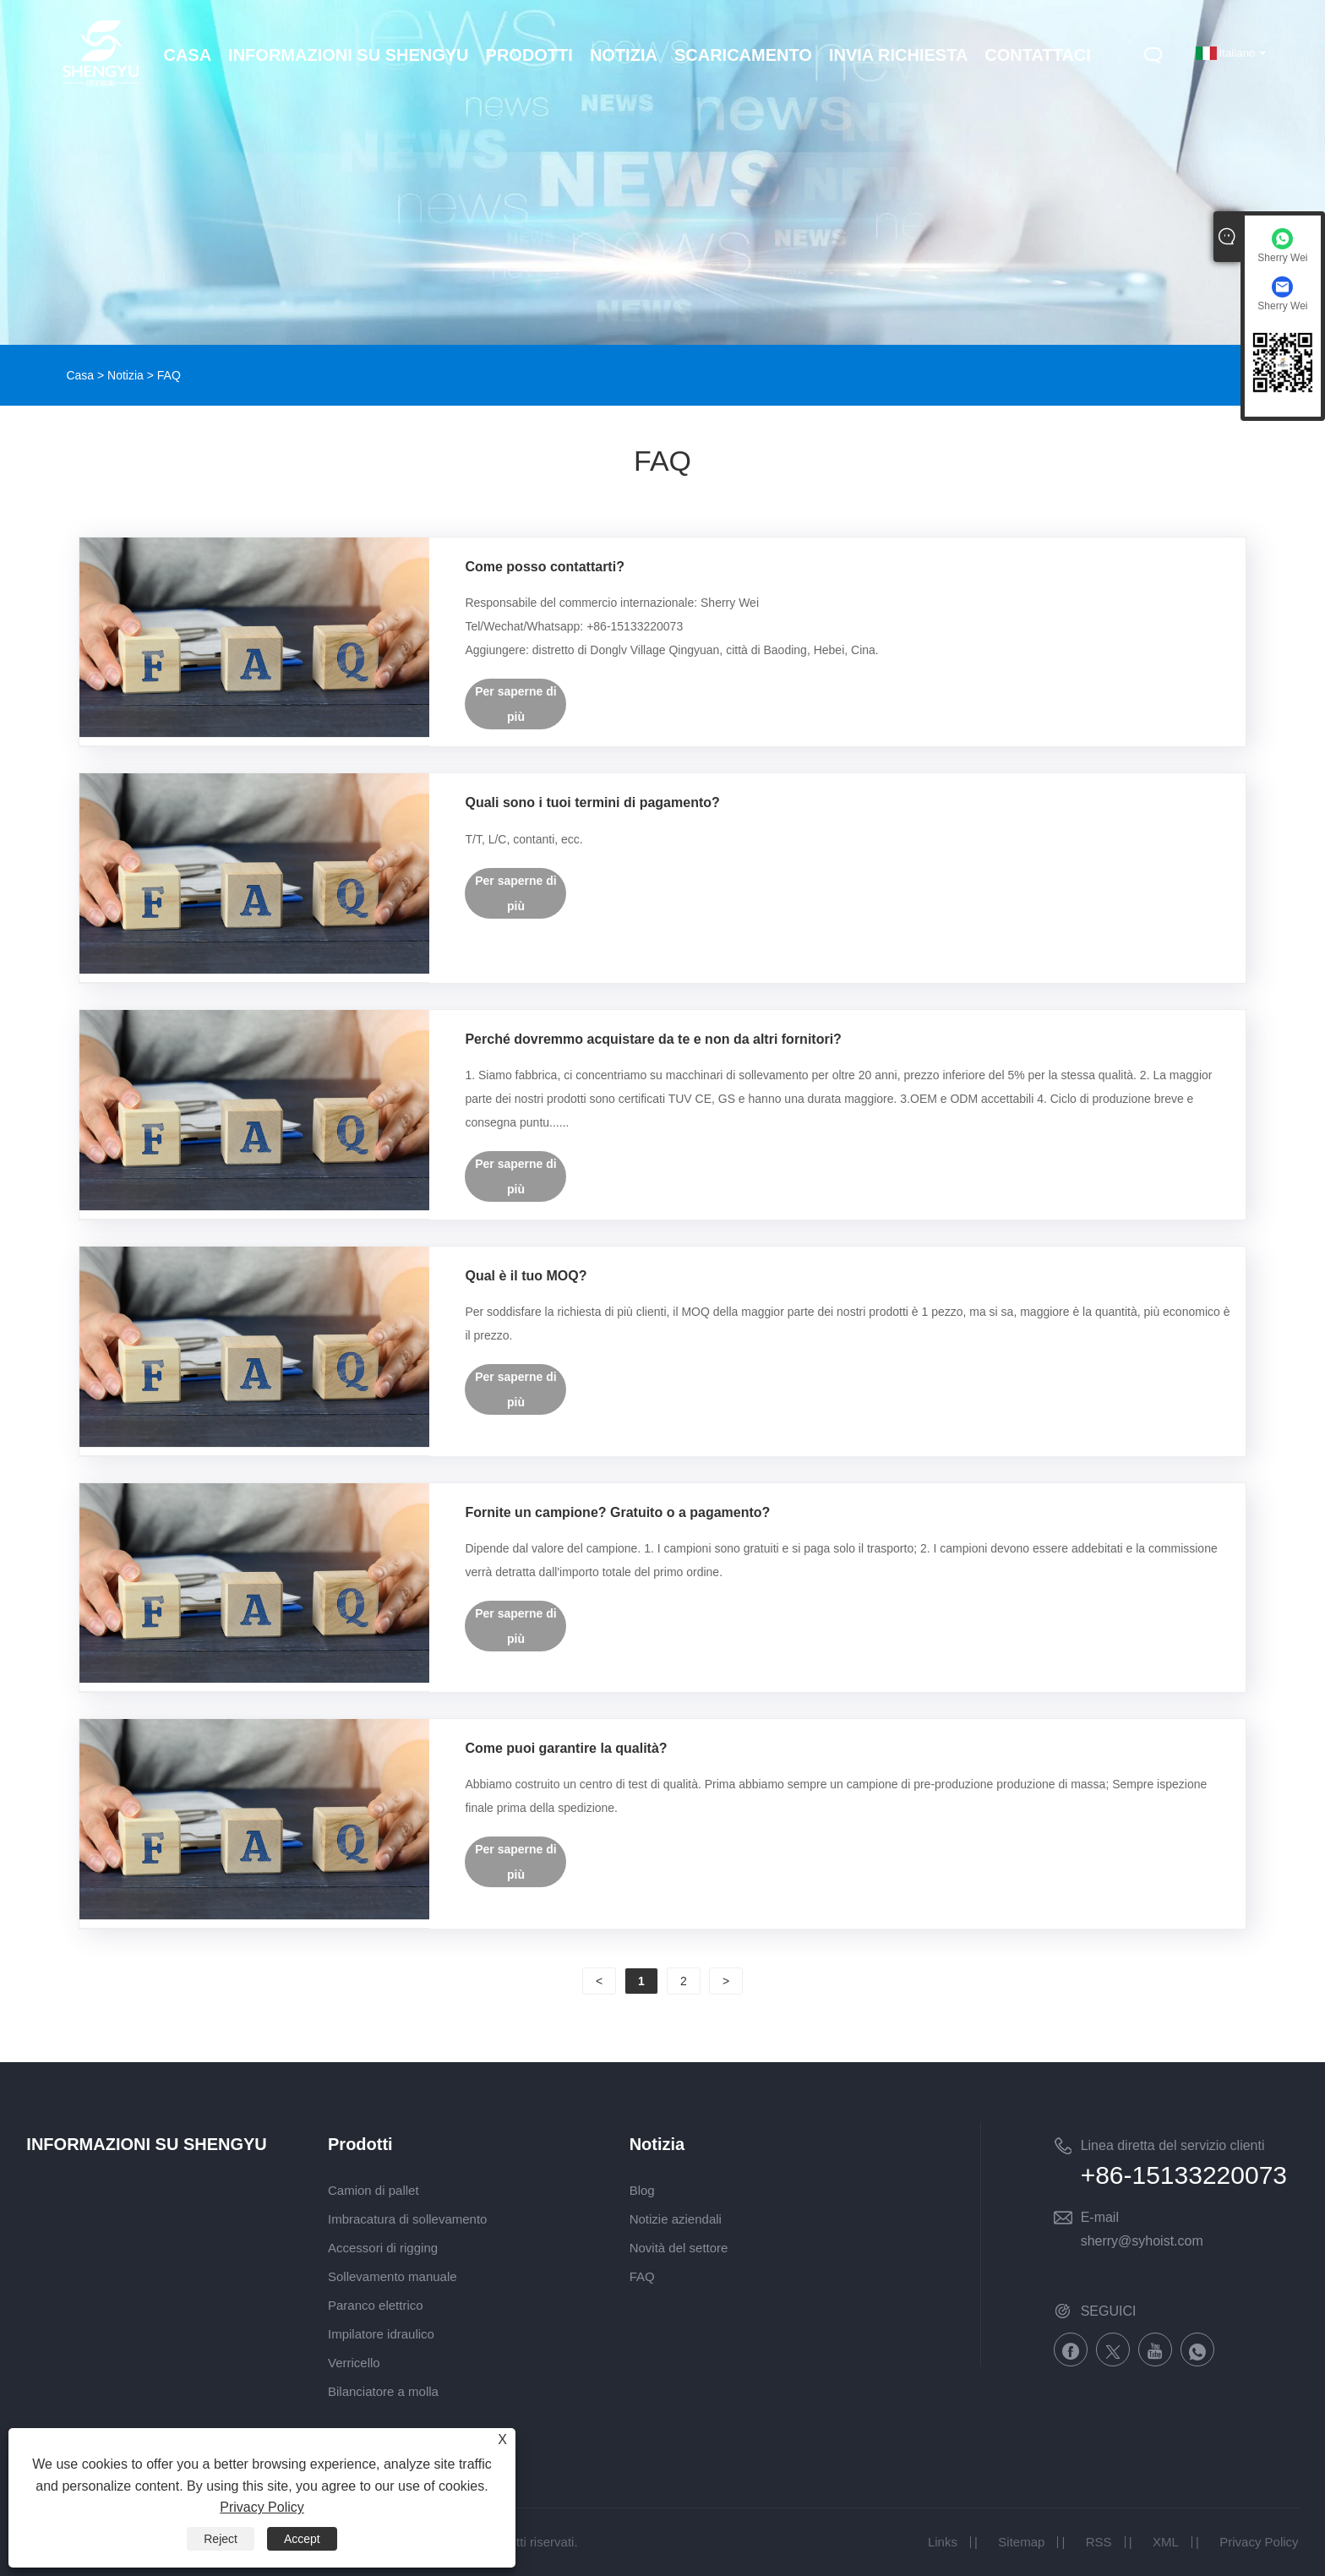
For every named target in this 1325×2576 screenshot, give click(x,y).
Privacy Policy (1258, 2542)
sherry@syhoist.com (1142, 2241)
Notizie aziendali (676, 2219)
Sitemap (1021, 2542)
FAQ (642, 2276)
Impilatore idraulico (381, 2334)
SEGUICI (1109, 2311)
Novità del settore (679, 2247)
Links (942, 2542)
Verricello (354, 2362)
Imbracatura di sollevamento (407, 2219)
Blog (642, 2190)
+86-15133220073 (1184, 2175)
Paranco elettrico (375, 2305)
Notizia (125, 375)
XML (1166, 2542)
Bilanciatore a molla (383, 2391)
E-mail (1100, 2217)
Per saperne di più (516, 704)
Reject (220, 2539)
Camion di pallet (373, 2190)
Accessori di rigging (383, 2247)
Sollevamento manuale (392, 2276)
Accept (302, 2539)
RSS (1099, 2542)
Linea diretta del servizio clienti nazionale (1173, 2148)
